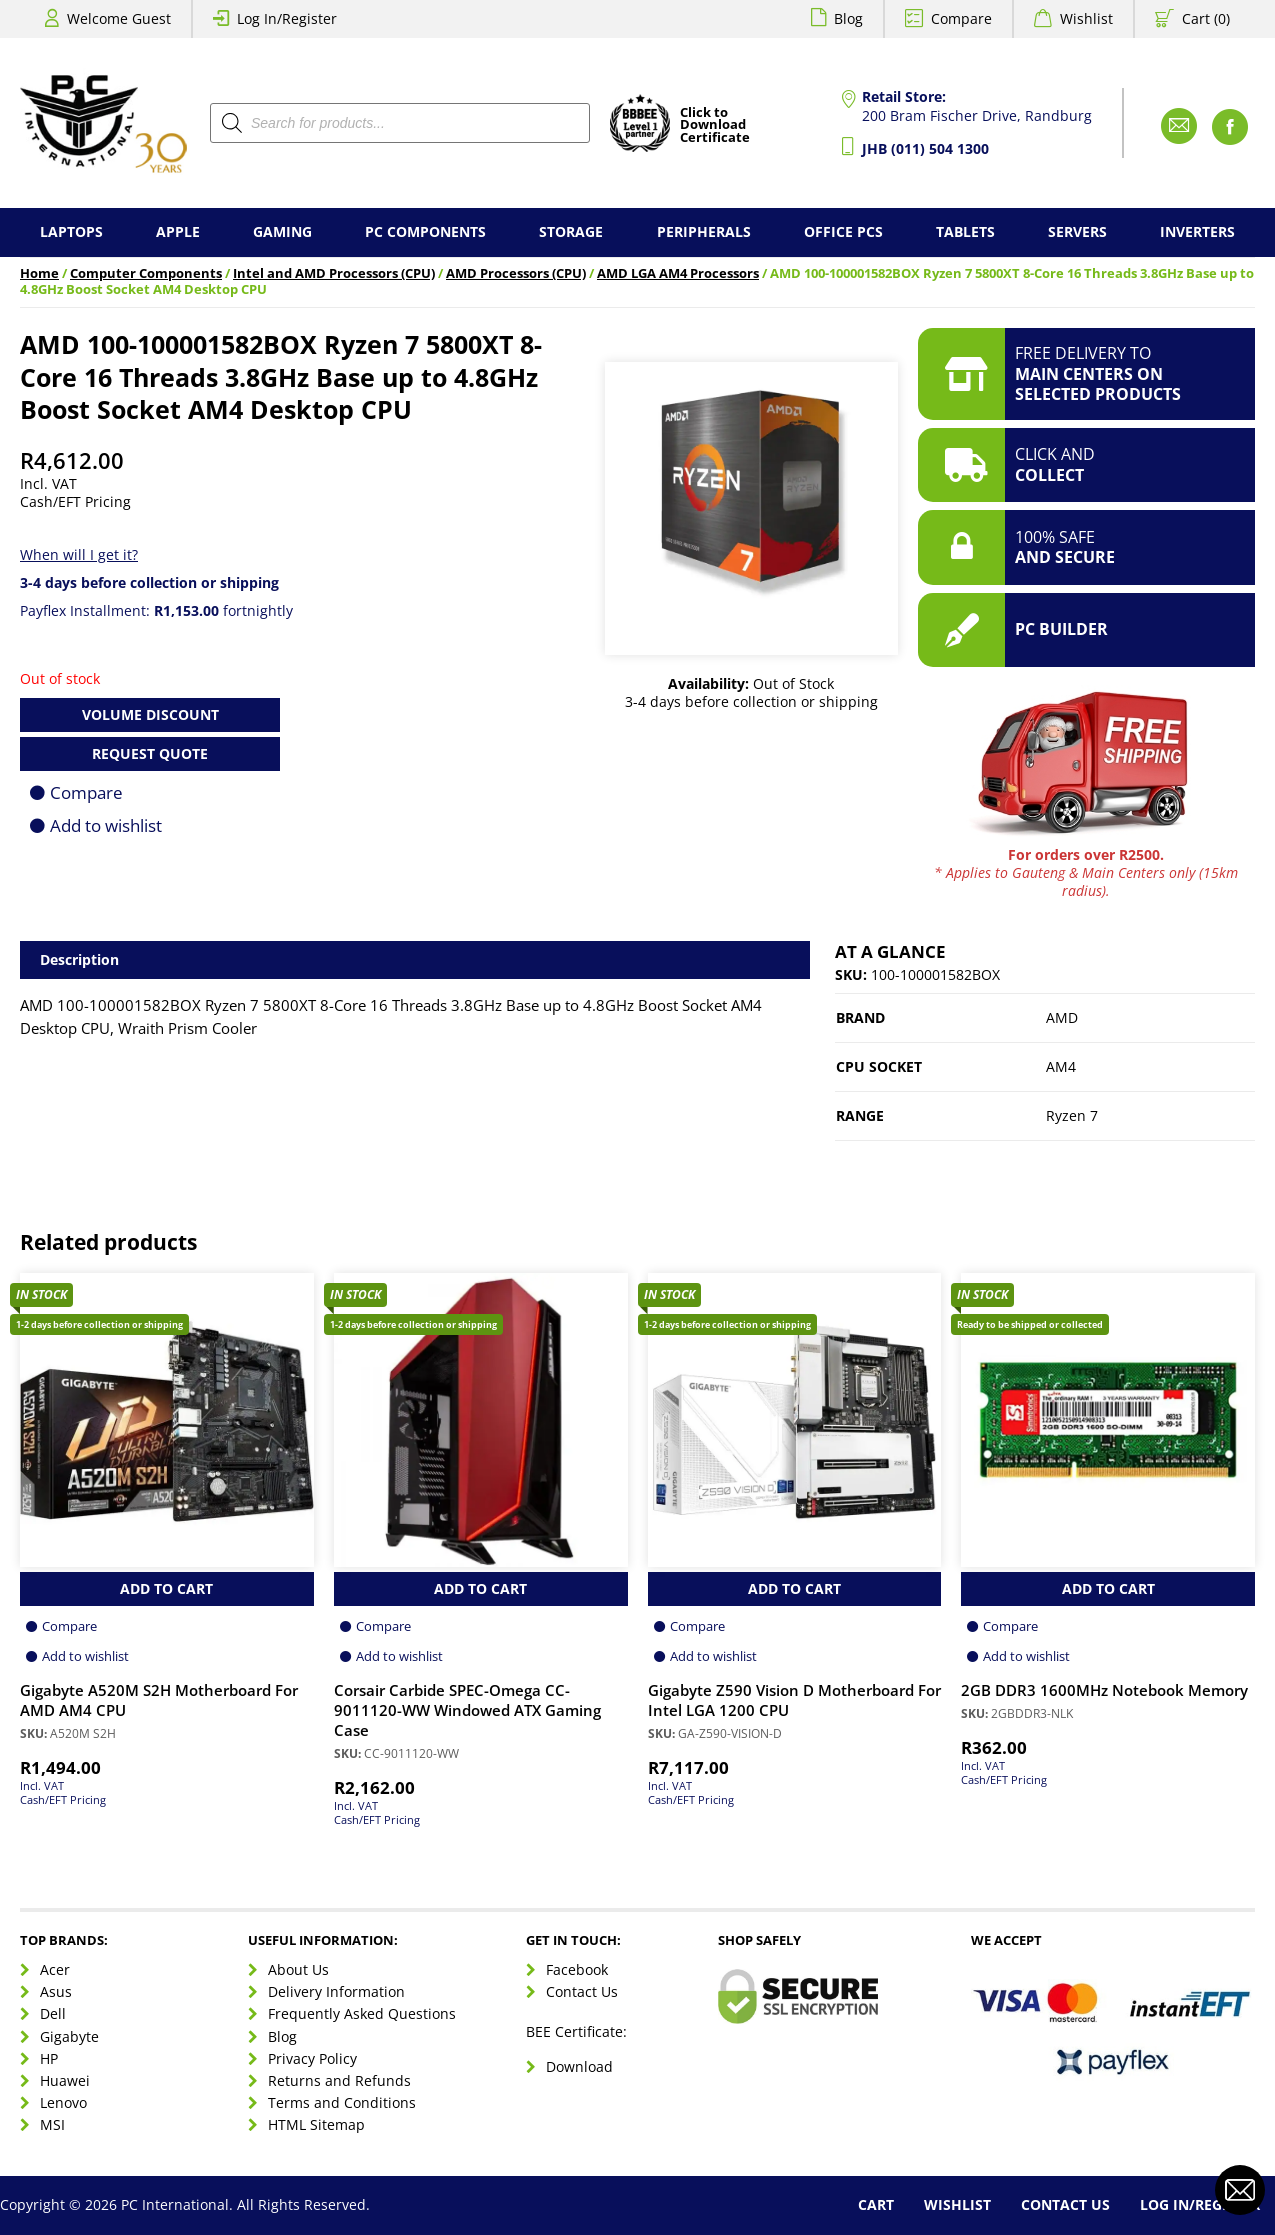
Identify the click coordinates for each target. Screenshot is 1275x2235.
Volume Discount (150, 714)
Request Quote (150, 753)
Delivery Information (336, 1991)
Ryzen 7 (1072, 1115)
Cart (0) (1206, 18)
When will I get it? (79, 554)
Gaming (282, 231)
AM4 (1061, 1066)
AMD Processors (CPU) (516, 273)
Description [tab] (79, 959)
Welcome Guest (119, 18)
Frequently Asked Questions (362, 2013)
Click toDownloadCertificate (715, 126)
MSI (52, 2124)
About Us (298, 1969)
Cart (876, 2204)
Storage (571, 231)
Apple (178, 231)
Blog (848, 18)
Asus (56, 1991)
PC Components (425, 231)
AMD (1062, 1017)
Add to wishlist (106, 825)
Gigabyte (69, 2036)
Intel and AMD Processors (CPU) (334, 273)
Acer (55, 1969)
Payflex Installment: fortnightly (156, 610)
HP (49, 2058)
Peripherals (704, 231)
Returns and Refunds (339, 2080)
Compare (961, 18)
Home (39, 273)
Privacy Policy (312, 2058)
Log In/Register (287, 18)
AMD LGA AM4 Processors (678, 273)
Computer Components (146, 273)
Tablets (965, 231)
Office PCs (843, 231)
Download (579, 2066)
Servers (1077, 231)
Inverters (1197, 231)
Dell (53, 2013)
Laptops (71, 231)
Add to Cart (166, 1588)
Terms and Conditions (342, 2102)
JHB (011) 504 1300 (925, 148)
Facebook (577, 1969)
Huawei (65, 2080)
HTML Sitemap (316, 2124)
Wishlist (1086, 18)
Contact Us (582, 1991)
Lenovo (63, 2102)
